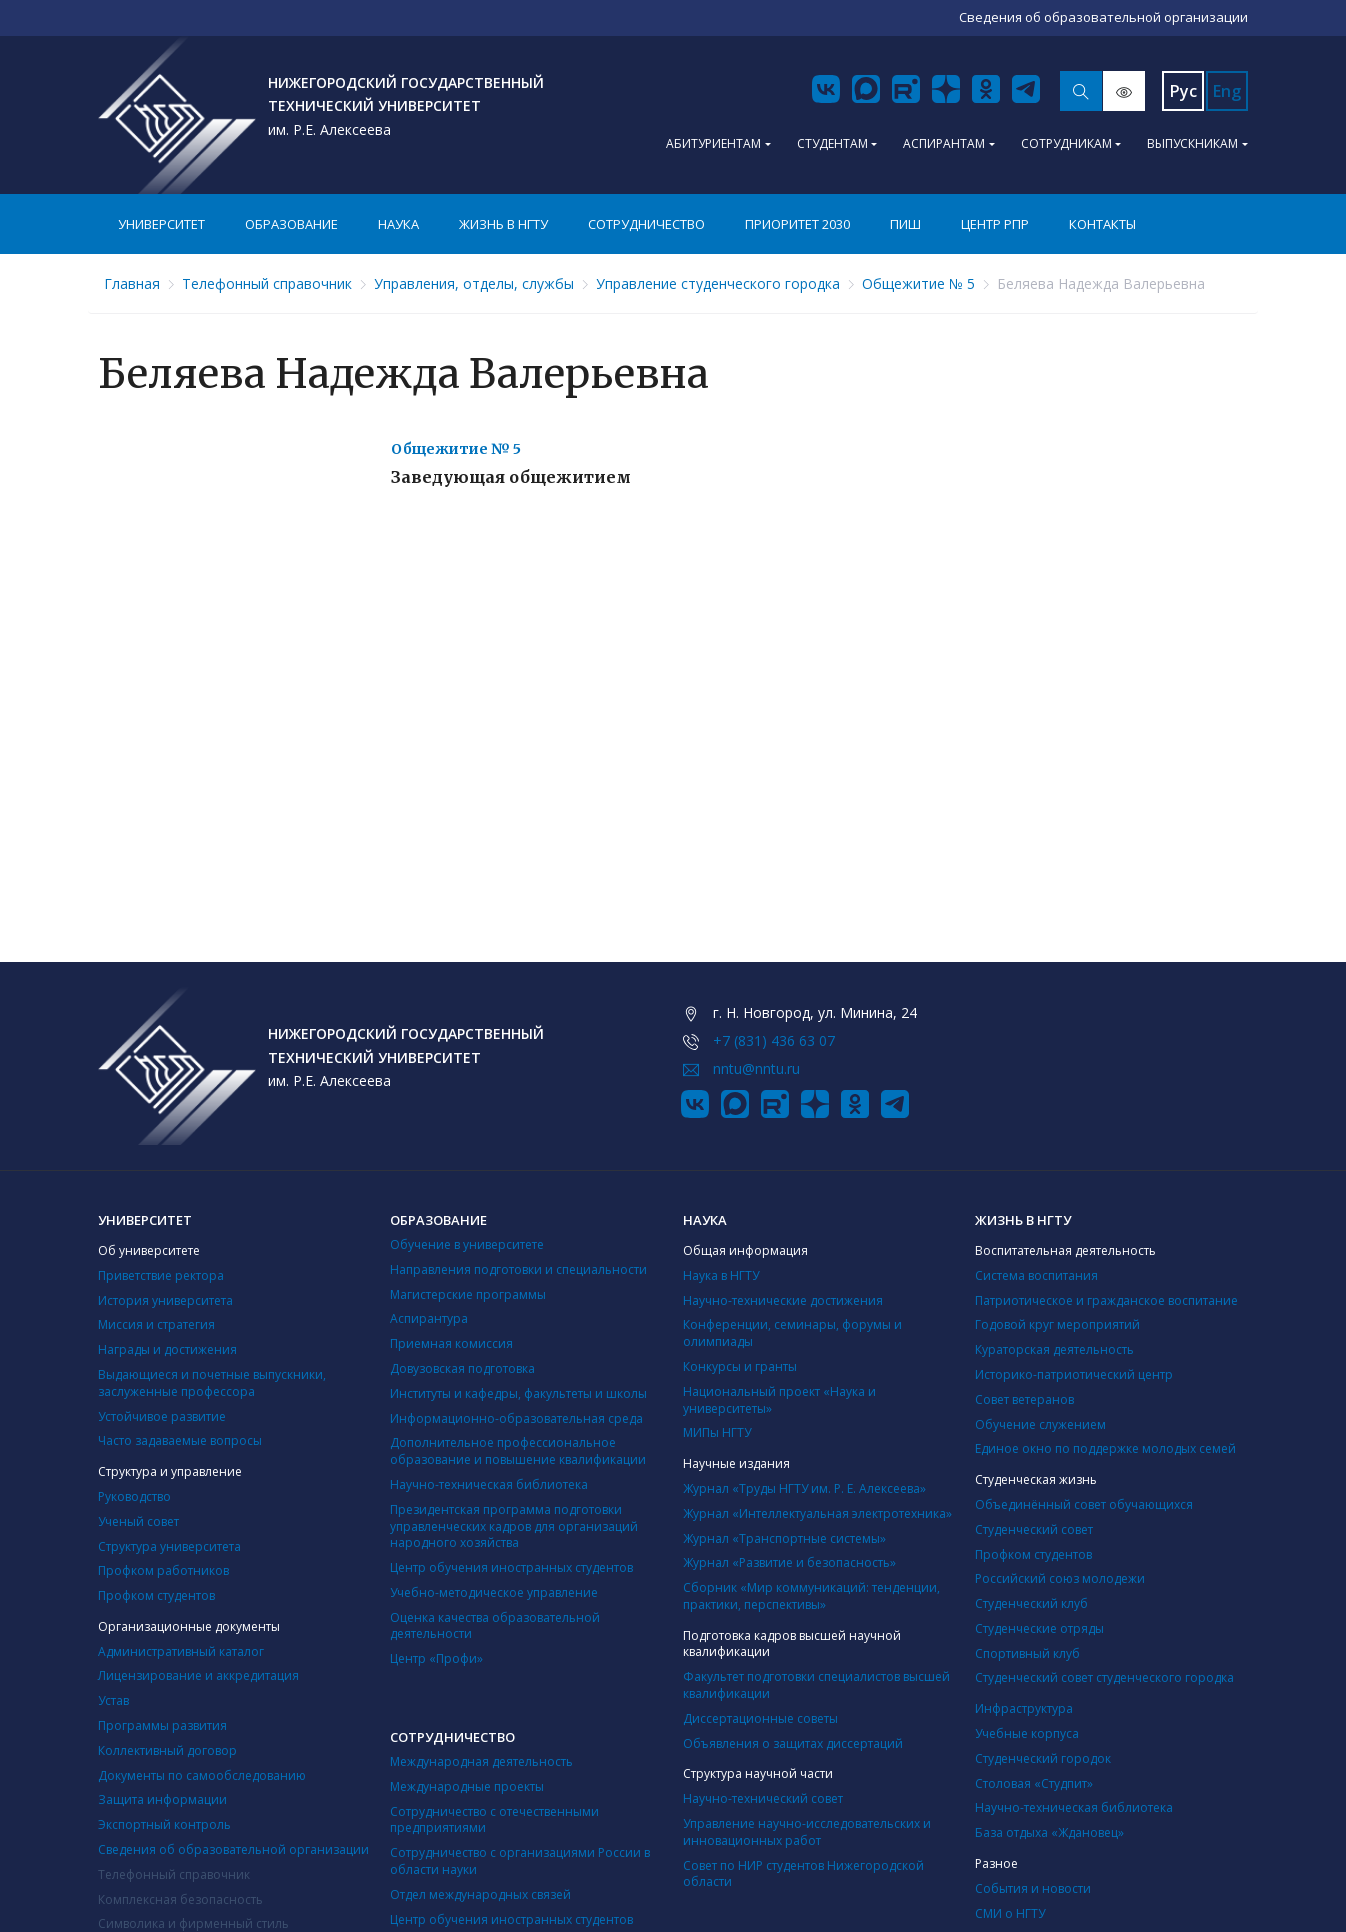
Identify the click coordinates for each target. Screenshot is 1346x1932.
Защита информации (162, 1799)
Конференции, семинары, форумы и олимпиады (792, 1333)
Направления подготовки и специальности (518, 1269)
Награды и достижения (167, 1349)
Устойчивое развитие (162, 1416)
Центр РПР (995, 224)
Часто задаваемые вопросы (180, 1440)
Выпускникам (1192, 143)
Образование (291, 224)
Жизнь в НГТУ (503, 224)
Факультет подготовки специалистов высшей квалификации (816, 1685)
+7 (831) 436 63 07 (774, 1040)
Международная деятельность (481, 1761)
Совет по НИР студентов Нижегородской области (803, 1874)
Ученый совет (138, 1521)
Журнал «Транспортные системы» (784, 1538)
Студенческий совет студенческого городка (1104, 1677)
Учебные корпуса (1027, 1733)
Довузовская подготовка (462, 1368)
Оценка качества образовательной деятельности (495, 1626)
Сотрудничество (646, 224)
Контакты (1102, 224)
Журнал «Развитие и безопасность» (789, 1562)
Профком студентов (156, 1595)
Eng (1227, 91)
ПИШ (905, 224)
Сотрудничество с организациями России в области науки (520, 1861)
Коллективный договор (167, 1750)
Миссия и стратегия (156, 1324)
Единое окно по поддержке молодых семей (1105, 1448)
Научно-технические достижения (783, 1300)
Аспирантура (429, 1318)
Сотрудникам (1066, 143)
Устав (113, 1700)
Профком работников (163, 1570)
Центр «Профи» (436, 1658)
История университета (165, 1300)
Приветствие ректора (161, 1275)
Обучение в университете (467, 1244)
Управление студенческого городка (718, 283)
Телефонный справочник (267, 283)
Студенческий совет (1034, 1529)
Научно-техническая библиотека (489, 1484)
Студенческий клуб (1031, 1603)
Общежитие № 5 (918, 283)
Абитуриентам (713, 143)
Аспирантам (944, 143)
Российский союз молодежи (1060, 1578)
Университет (161, 224)
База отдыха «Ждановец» (1049, 1832)
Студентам (832, 143)
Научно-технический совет (763, 1798)
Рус (1183, 91)
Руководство (134, 1496)
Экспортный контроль (164, 1824)
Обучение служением (1040, 1424)
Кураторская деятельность (1054, 1349)
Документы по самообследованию (202, 1775)
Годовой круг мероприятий (1057, 1324)
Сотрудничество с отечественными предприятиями (494, 1820)
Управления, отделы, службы (474, 283)
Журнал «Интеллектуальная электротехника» (817, 1513)
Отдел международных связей (480, 1894)
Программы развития (162, 1725)
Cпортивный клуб (1027, 1653)
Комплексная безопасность (180, 1899)
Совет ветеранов (1024, 1399)
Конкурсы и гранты (740, 1366)
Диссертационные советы (760, 1718)
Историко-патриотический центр (1074, 1374)
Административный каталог (181, 1651)
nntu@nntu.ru (756, 1068)
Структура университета (169, 1546)
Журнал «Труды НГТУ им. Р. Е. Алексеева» (804, 1488)
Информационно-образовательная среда (516, 1418)
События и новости (1033, 1888)
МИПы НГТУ (717, 1432)
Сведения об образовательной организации (233, 1849)
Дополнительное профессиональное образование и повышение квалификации (518, 1451)
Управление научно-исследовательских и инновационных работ (807, 1832)
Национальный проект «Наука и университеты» (779, 1400)
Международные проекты (467, 1786)
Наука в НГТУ (721, 1275)
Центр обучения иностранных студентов (511, 1567)
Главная (132, 283)
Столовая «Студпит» (1034, 1783)
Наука (398, 224)
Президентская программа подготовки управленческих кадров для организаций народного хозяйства (514, 1526)
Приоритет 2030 (797, 224)
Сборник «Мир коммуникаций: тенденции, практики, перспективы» (811, 1596)
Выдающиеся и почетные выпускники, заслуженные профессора (212, 1383)
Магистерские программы (468, 1294)
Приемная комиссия (451, 1343)
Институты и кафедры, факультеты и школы (518, 1393)
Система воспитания (1036, 1275)
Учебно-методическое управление (494, 1592)
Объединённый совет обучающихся (1084, 1504)
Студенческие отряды (1039, 1628)
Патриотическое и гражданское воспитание (1106, 1300)
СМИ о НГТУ (1010, 1913)
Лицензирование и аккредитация (198, 1675)
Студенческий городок (1043, 1758)
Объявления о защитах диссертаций (793, 1743)
